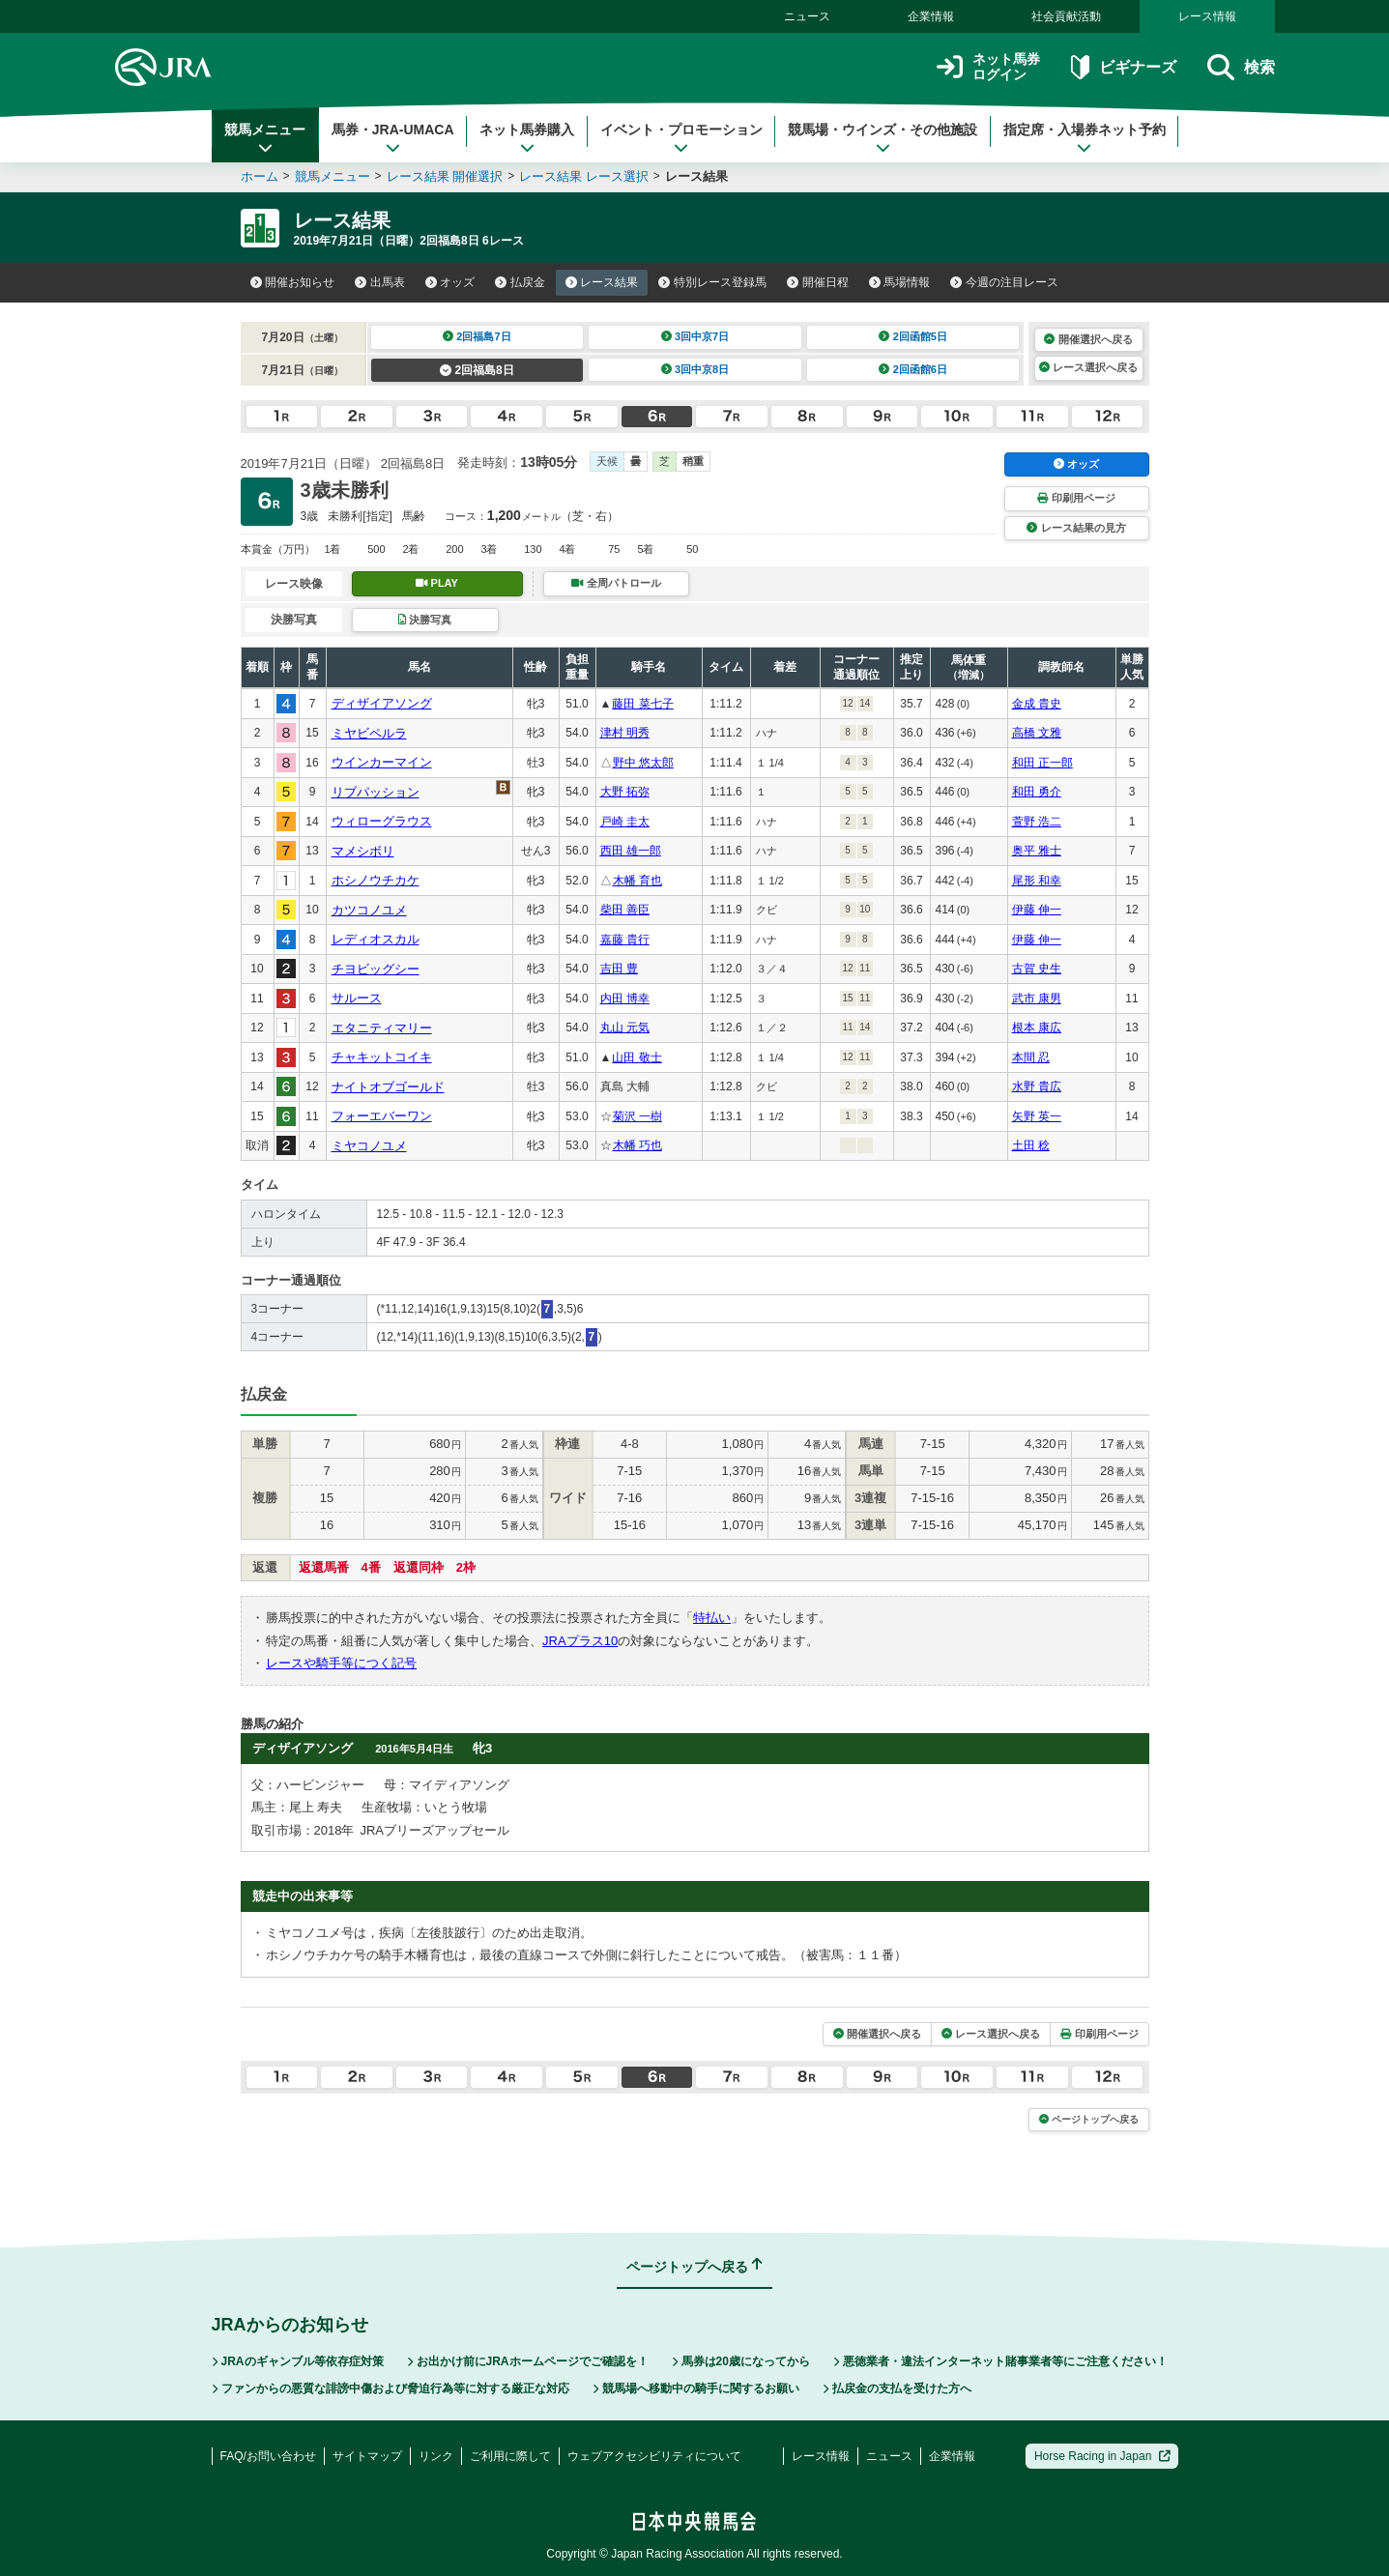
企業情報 (931, 16)
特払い (712, 1617)
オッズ (450, 282)
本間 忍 (1031, 1057)
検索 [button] (1240, 67)
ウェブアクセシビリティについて (654, 2456)
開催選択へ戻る (1088, 339)
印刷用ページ (1075, 498)
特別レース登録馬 (712, 282)
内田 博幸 (625, 998)
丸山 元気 (625, 1027)
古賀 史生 (1036, 968)
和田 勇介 (1036, 791)
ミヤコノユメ (369, 1146)
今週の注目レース (1004, 282)
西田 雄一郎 (630, 850)
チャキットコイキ (382, 1057)
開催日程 (818, 282)
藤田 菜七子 (642, 703)
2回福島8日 (477, 370)
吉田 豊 (619, 968)
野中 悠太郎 (643, 762)
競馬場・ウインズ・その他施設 (882, 138)
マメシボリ (363, 851)
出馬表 (380, 282)
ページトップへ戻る (1089, 2119)
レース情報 (1207, 16)
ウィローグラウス (382, 821)
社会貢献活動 (1066, 16)
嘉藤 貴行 (625, 939)
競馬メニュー (264, 138)
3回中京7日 (695, 336)
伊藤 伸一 (1036, 909)
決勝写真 (424, 619)
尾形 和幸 (1036, 880)
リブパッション (376, 792)
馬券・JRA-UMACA (393, 138)
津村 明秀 (625, 732)
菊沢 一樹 (637, 1116)
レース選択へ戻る (1088, 367)
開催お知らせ (292, 282)
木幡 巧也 (637, 1145)
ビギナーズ (1123, 67)
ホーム (259, 176)
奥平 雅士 (1036, 850)
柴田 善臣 (625, 909)
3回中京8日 (695, 369)
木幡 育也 (637, 880)
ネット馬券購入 (526, 138)
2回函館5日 (913, 336)
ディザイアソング (382, 703)
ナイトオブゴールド (388, 1087)
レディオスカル (376, 939)
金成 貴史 (1036, 703)
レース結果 (602, 282)
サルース (357, 998)
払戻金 (520, 282)
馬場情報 (900, 282)
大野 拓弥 (625, 791)
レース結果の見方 (1076, 528)
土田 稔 (1031, 1145)
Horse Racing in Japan (1102, 2456)
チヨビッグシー (376, 969)
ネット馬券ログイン (988, 67)
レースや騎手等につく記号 (341, 1663)
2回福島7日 (477, 336)
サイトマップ (367, 2456)
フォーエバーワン (382, 1116)
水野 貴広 (1036, 1086)
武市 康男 (1036, 998)
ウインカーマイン (382, 762)
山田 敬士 (636, 1057)
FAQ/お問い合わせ (268, 2456)
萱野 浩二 (1036, 821)
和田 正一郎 (1042, 762)
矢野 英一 (1036, 1116)
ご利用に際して (510, 2456)
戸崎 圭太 (625, 821)
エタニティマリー (382, 1028)
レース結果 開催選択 (445, 176)
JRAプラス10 (580, 1641)
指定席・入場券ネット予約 (1084, 138)
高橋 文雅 (1036, 732)
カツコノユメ (369, 910)
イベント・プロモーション (681, 138)
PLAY (437, 583)
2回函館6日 (913, 369)
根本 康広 (1036, 1027)
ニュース (807, 16)
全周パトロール (615, 583)
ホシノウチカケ (376, 880)
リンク (436, 2456)
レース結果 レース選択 (584, 176)
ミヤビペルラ (369, 733)
